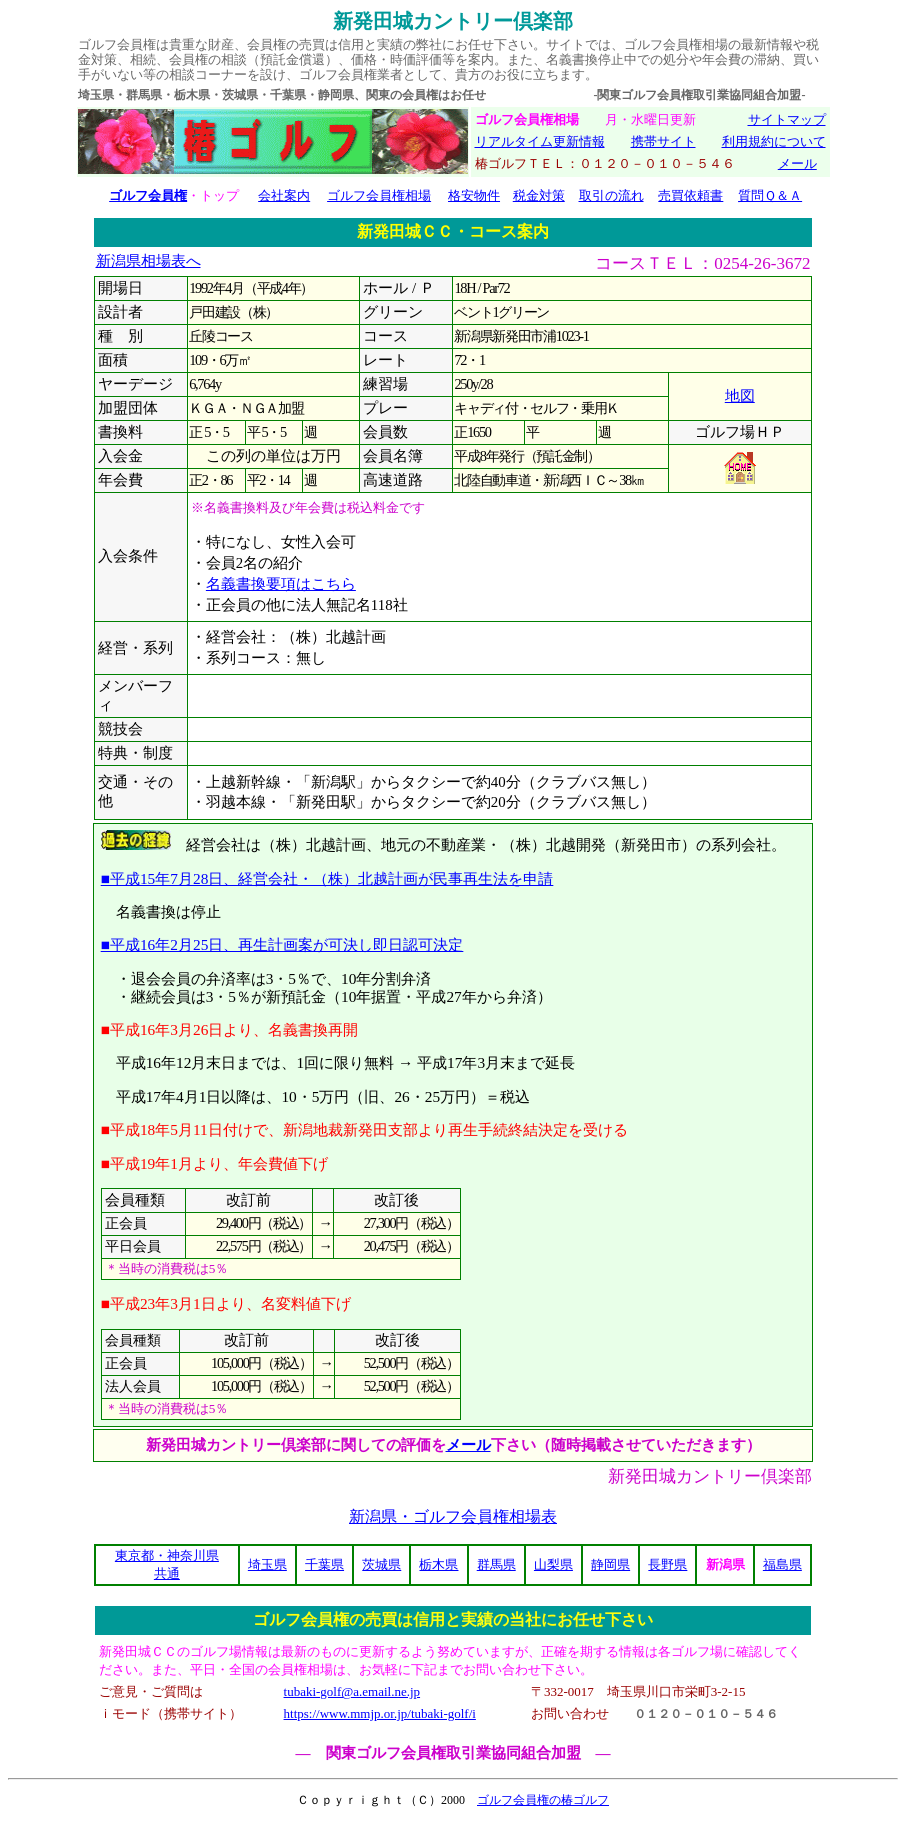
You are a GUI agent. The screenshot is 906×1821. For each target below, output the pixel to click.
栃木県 (438, 1564)
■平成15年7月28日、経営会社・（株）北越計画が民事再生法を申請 (327, 878)
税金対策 (539, 195)
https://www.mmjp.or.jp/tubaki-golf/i (380, 1713)
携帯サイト (663, 141)
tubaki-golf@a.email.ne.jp (352, 1691)
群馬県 (496, 1564)
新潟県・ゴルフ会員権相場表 (453, 1516)
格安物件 (474, 195)
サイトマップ (787, 119)
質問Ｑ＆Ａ (770, 195)
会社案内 (284, 195)
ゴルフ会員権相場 (379, 195)
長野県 (667, 1564)
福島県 (782, 1564)
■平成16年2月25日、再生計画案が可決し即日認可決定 (282, 944)
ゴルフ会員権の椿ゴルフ (543, 1800)
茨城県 (381, 1564)
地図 (740, 396)
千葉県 (324, 1564)
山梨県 (553, 1564)
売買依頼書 (690, 195)
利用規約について (774, 141)
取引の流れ (611, 195)
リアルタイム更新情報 (540, 141)
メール (797, 163)
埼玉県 (267, 1564)
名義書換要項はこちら (281, 584)
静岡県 (610, 1564)
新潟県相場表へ (148, 261)
